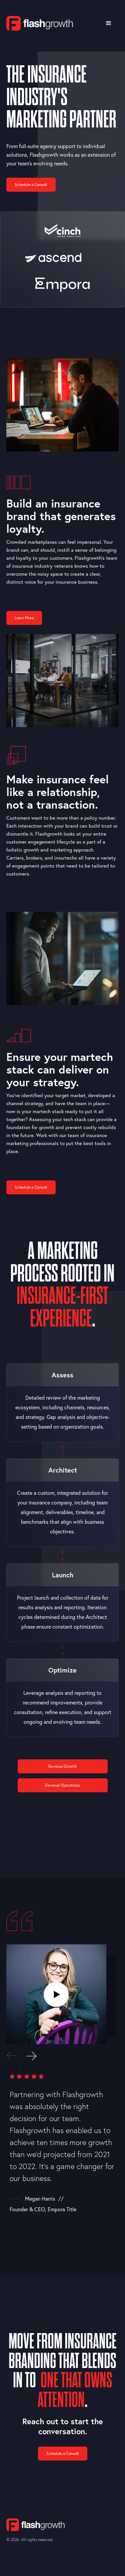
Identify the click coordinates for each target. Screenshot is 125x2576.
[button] (109, 23)
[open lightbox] (56, 1994)
